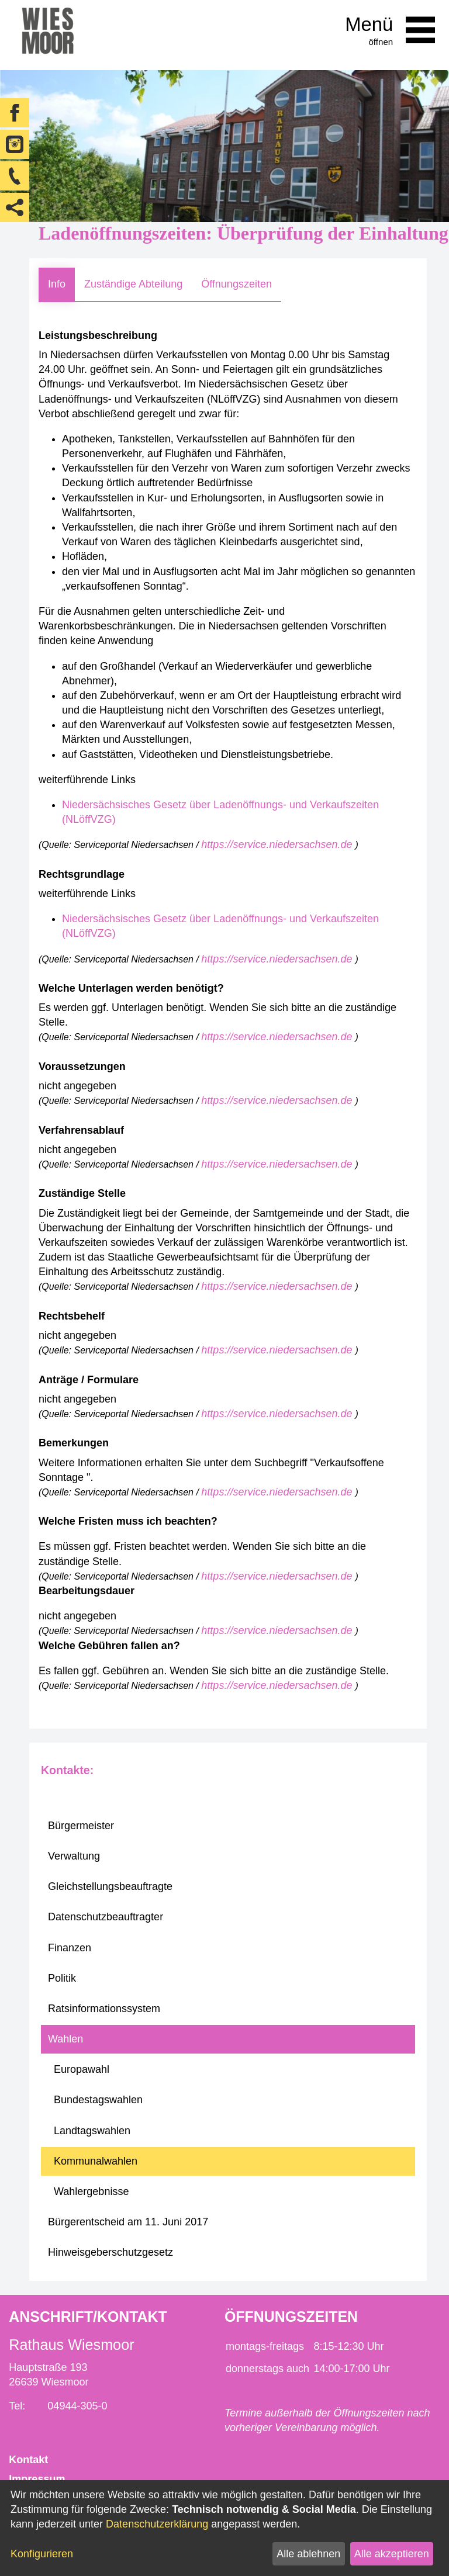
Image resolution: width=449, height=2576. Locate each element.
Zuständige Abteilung (133, 284)
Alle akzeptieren (391, 2554)
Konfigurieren (42, 2554)
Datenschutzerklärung (157, 2524)
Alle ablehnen (308, 2554)
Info (56, 284)
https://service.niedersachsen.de (278, 844)
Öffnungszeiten (236, 284)
